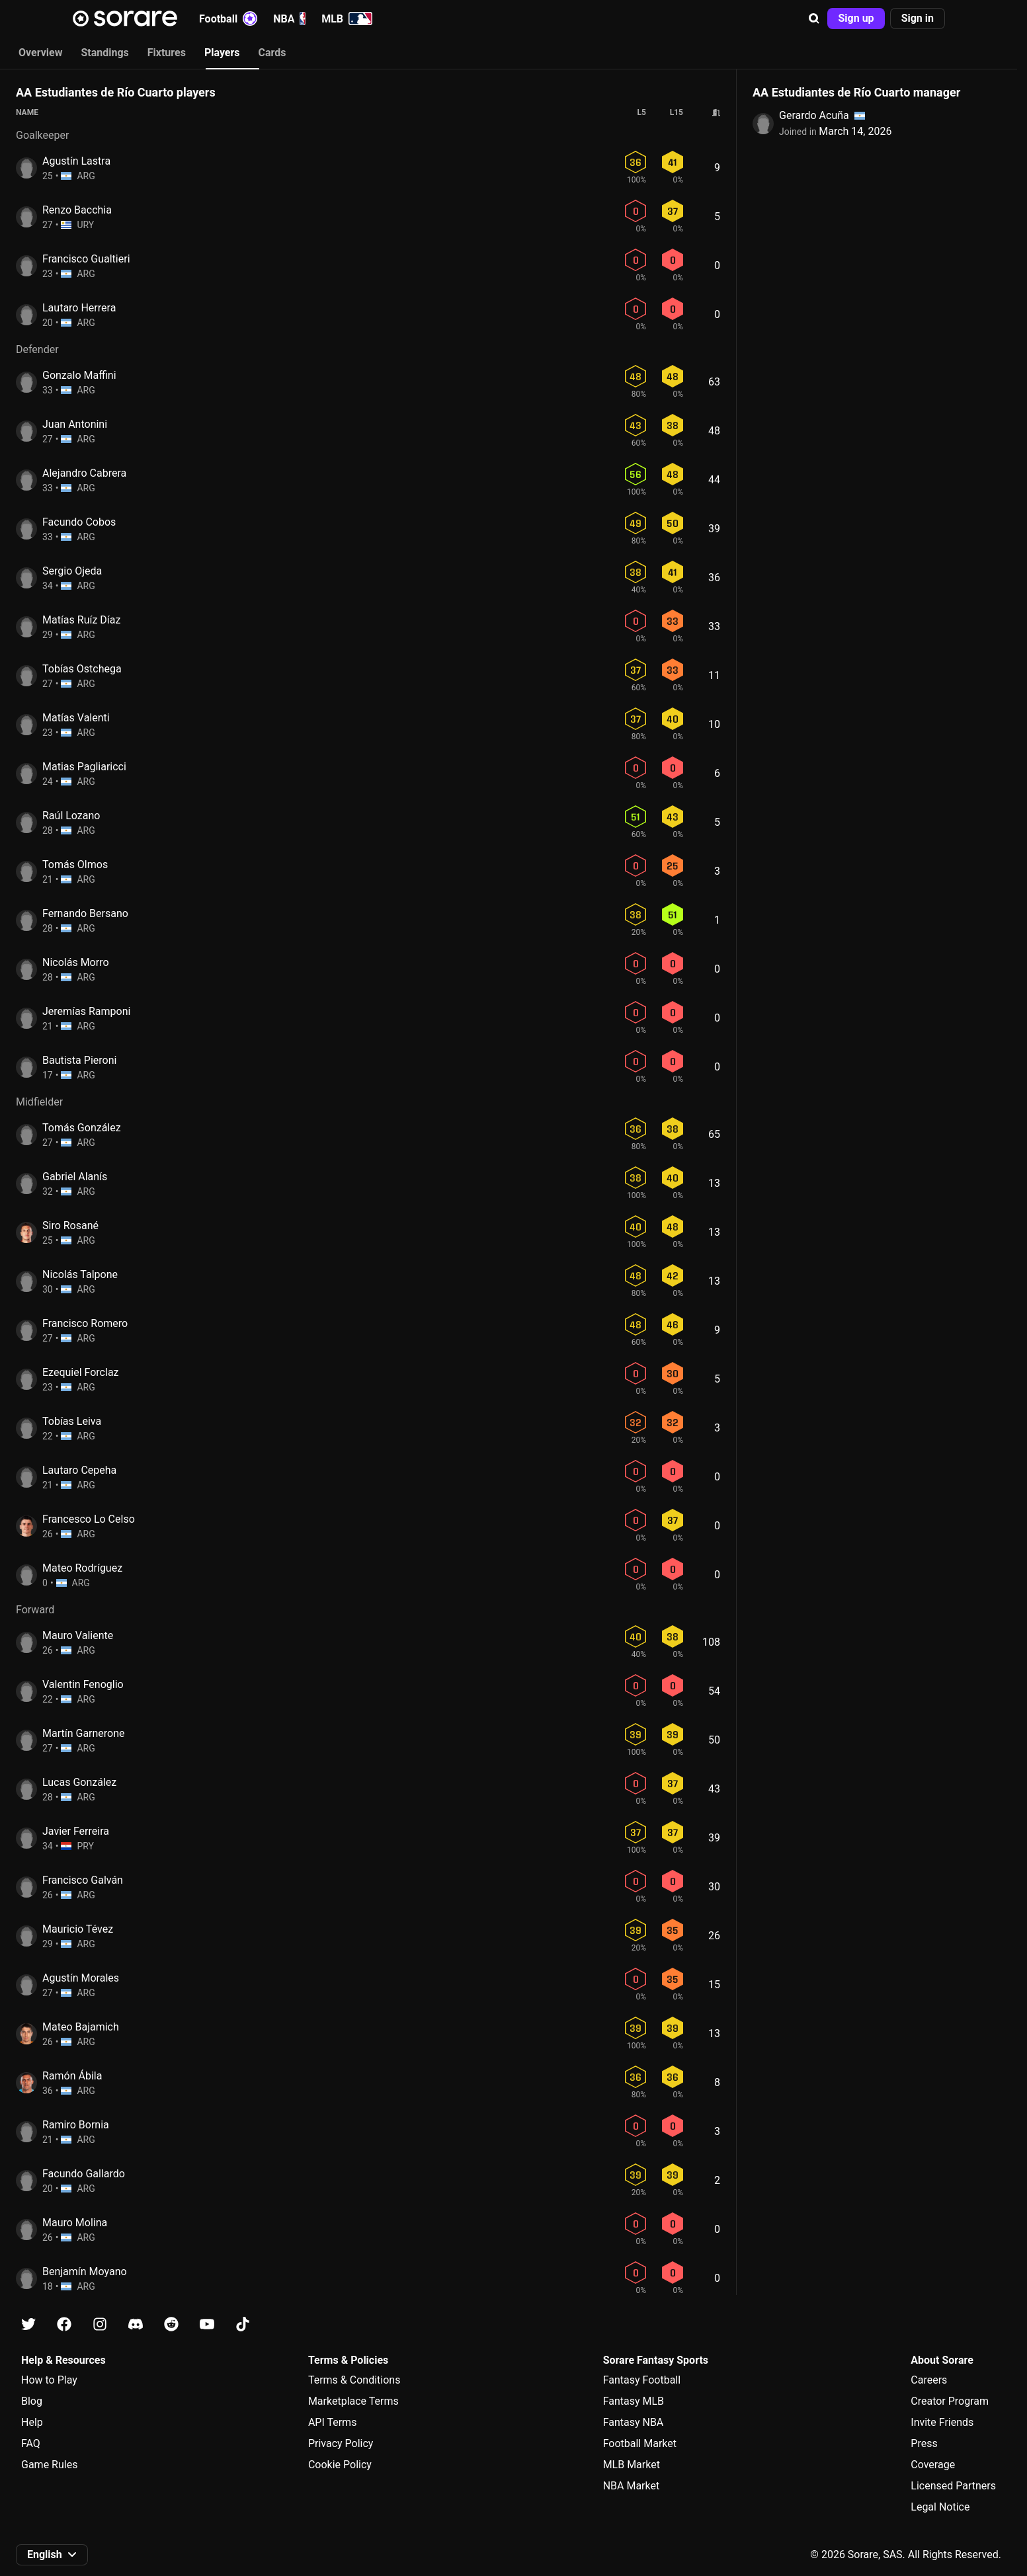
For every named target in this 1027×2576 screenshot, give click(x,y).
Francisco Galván (82, 1880)
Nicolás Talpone (80, 1274)
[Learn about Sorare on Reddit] (171, 2324)
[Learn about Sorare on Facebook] (64, 2324)
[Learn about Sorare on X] (28, 2324)
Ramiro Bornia (75, 2124)
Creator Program (950, 2401)
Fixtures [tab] (166, 52)
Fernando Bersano (85, 913)
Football (228, 18)
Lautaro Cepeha (79, 1470)
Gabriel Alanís (74, 1176)
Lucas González (79, 1782)
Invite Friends (942, 2422)
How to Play (49, 2380)
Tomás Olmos (75, 864)
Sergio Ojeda (72, 571)
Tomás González (81, 1127)
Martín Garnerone (83, 1733)
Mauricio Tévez (77, 1929)
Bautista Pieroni (79, 1060)
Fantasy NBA (633, 2422)
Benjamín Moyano (84, 2271)
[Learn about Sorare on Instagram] (99, 2324)
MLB (346, 18)
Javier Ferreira (75, 1831)
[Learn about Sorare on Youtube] (207, 2324)
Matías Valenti (76, 717)
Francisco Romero (85, 1323)
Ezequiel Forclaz (80, 1372)
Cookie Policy (340, 2464)
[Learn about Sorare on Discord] (135, 2324)
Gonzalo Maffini (79, 375)
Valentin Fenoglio (83, 1684)
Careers (929, 2380)
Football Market (640, 2443)
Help (32, 2422)
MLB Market (631, 2464)
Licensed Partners (953, 2485)
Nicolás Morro (75, 962)
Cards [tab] (272, 52)
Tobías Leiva (71, 1421)
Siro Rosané (70, 1225)
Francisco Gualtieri (86, 259)
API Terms (332, 2422)
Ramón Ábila (72, 2076)
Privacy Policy (341, 2443)
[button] (814, 18)
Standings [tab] (104, 52)
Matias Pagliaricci (84, 766)
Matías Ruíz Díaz (81, 620)
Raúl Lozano (71, 815)
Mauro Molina (74, 2222)
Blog (31, 2401)
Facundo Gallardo (83, 2173)
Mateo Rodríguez (82, 1568)
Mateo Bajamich (80, 2027)
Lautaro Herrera (79, 308)
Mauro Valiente (77, 1635)
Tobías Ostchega (82, 669)
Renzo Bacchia (77, 210)
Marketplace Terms (353, 2401)
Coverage (933, 2464)
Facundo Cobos (79, 522)
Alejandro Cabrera (84, 473)
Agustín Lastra (76, 161)
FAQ (30, 2443)
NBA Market (631, 2485)
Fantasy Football (641, 2380)
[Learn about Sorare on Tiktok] (242, 2324)
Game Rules (49, 2464)
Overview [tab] (40, 52)
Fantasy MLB (633, 2401)
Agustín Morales (80, 1978)
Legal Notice (940, 2507)
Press (924, 2443)
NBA (289, 18)
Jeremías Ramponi (86, 1011)
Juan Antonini (74, 424)
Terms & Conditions (354, 2380)
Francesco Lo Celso (88, 1519)
